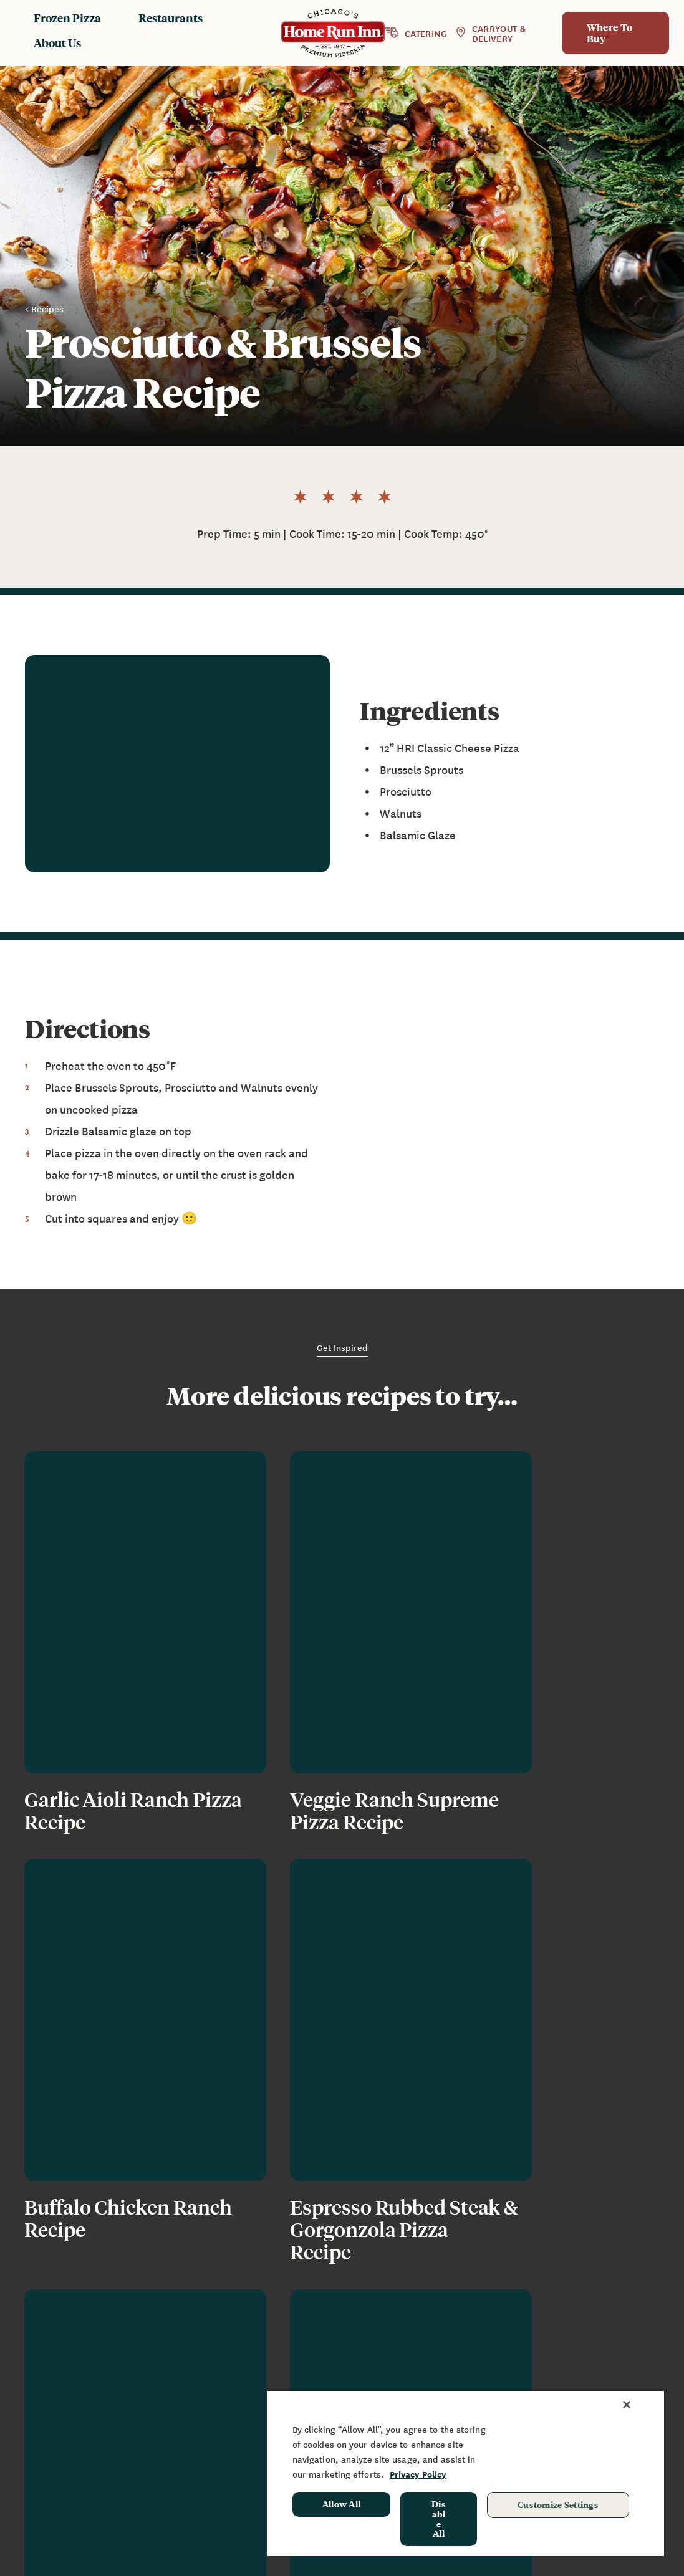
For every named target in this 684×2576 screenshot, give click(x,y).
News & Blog (476, 2326)
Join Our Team (466, 2389)
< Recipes (44, 308)
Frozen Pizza (67, 18)
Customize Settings (558, 2504)
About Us (57, 42)
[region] (465, 2473)
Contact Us (472, 2363)
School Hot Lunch (598, 2377)
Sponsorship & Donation (591, 2351)
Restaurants (170, 18)
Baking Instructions (333, 2370)
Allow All (341, 2503)
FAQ (455, 2344)
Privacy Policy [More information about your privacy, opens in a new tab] (418, 2474)
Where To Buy (610, 32)
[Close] (626, 2404)
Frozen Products (343, 2326)
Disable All (438, 2518)
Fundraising (584, 2326)
